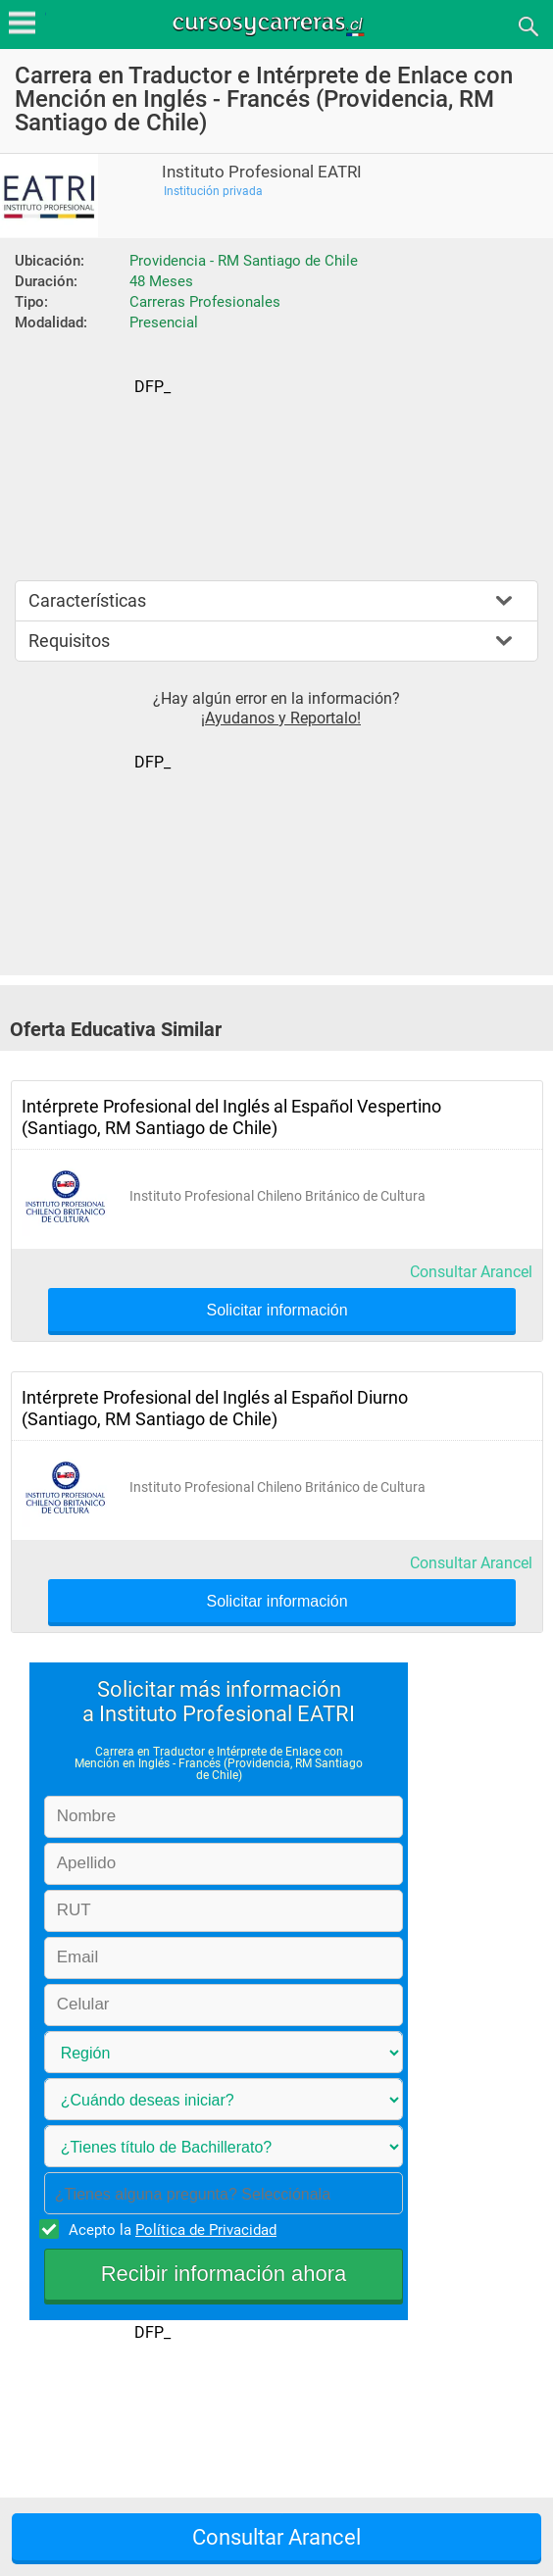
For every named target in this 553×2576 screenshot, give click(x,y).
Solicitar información (276, 1310)
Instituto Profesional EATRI (262, 172)
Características (87, 600)
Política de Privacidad (205, 2230)
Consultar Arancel (471, 1272)
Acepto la (169, 2229)
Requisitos (69, 640)
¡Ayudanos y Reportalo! (281, 718)
